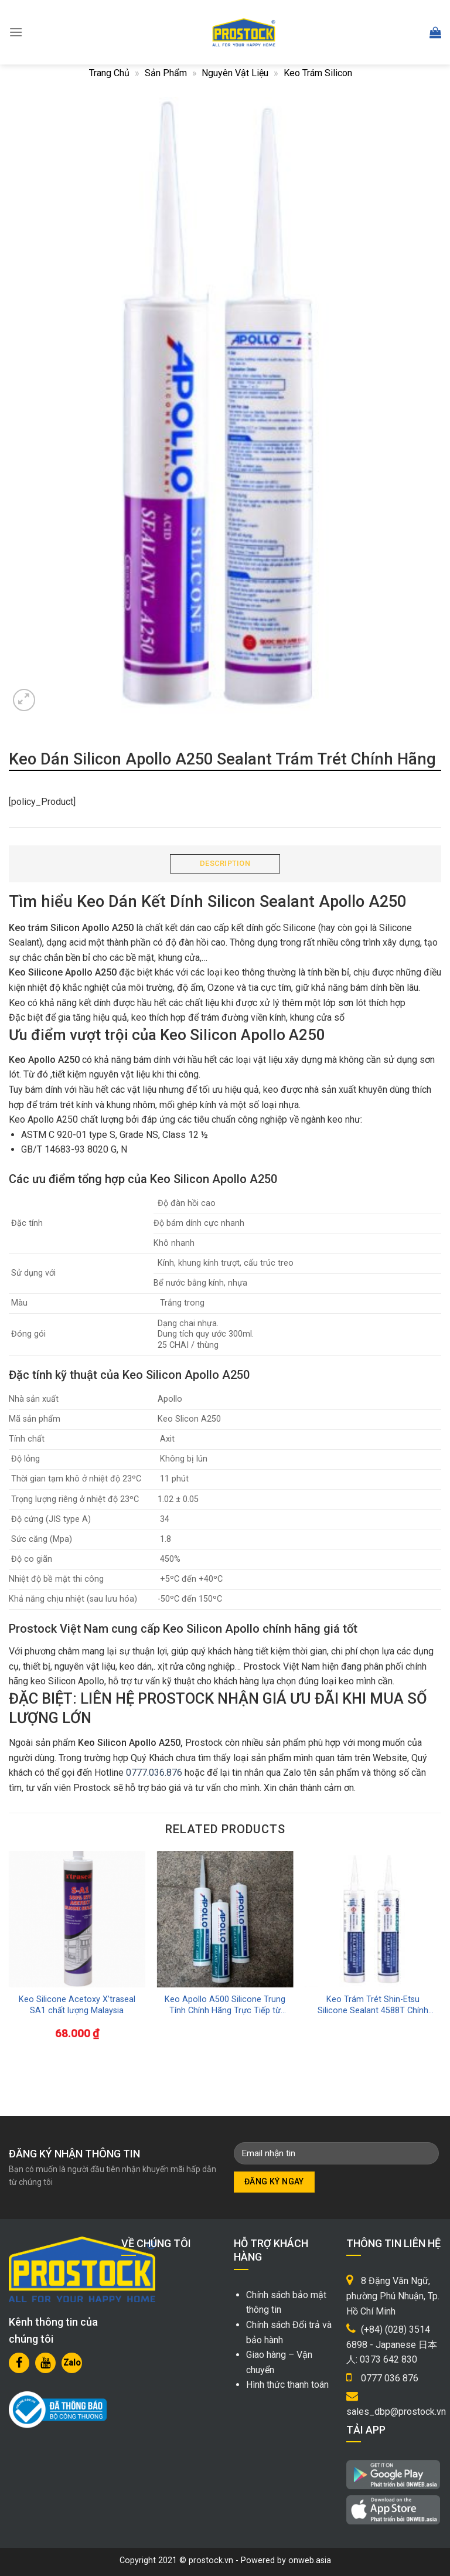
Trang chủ (109, 73)
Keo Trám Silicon (318, 73)
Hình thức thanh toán (287, 2384)
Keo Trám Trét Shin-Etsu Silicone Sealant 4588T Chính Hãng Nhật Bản (373, 2005)
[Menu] (16, 32)
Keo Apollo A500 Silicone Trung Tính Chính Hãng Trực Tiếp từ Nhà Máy (225, 2005)
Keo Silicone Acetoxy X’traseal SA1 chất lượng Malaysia (77, 2005)
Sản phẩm (166, 73)
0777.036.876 (154, 1772)
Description (225, 863)
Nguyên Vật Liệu (235, 73)
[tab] (224, 864)
